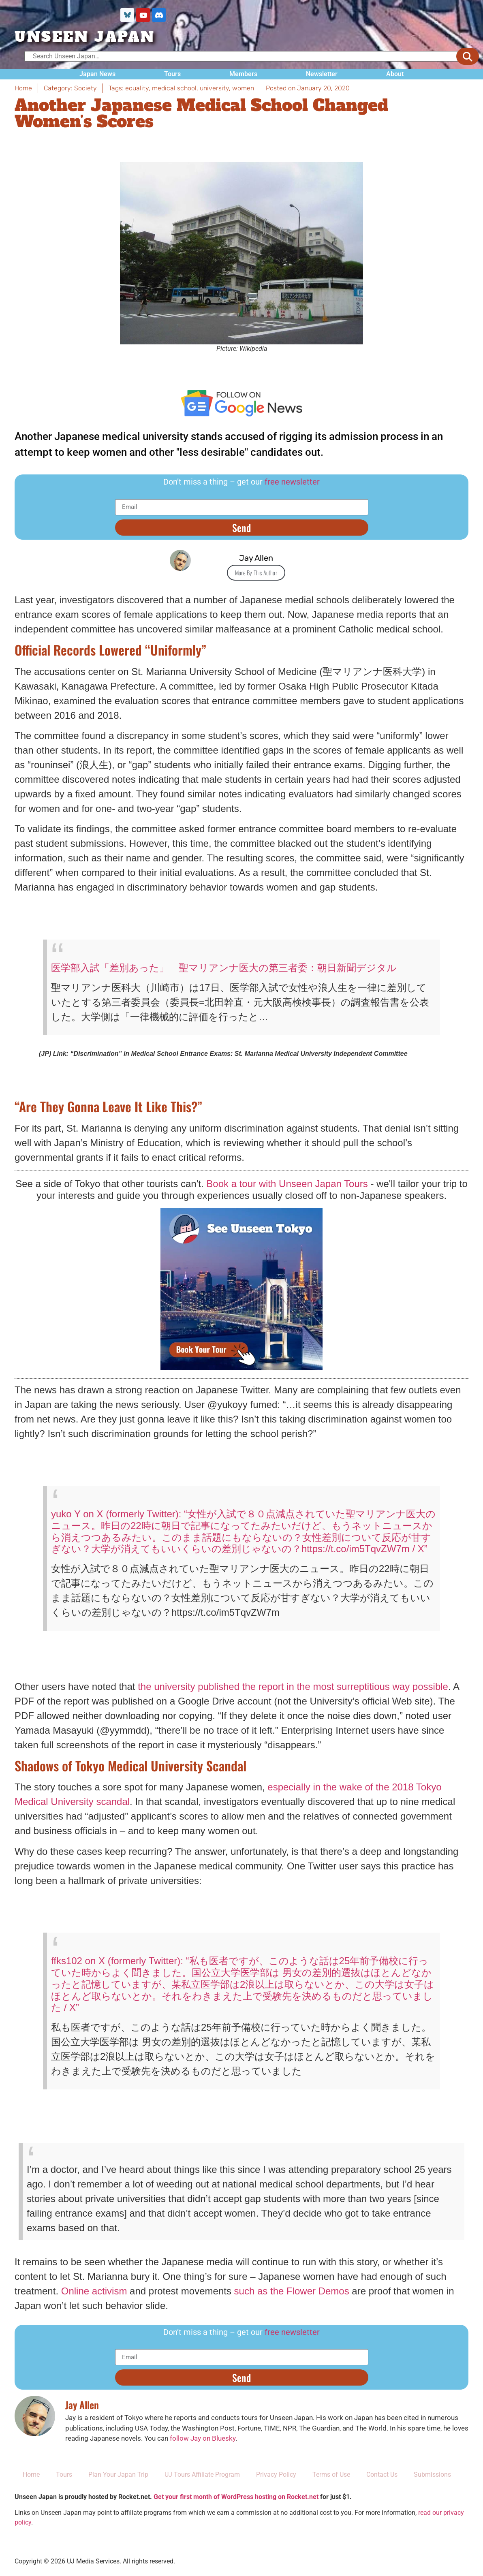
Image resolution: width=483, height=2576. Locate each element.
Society (85, 94)
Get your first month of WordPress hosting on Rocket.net (236, 2502)
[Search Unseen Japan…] (248, 62)
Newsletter (322, 79)
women (243, 94)
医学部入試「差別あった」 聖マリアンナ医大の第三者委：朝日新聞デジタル (224, 973)
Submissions (432, 2480)
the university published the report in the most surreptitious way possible (293, 1692)
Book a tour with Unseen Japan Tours (287, 1189)
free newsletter (292, 487)
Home (31, 2480)
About (395, 79)
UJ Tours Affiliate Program (202, 2480)
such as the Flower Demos (291, 2296)
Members (243, 79)
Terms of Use (331, 2480)
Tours (172, 79)
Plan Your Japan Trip (118, 2480)
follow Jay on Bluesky (202, 2444)
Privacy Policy (276, 2480)
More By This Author (256, 578)
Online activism (94, 2296)
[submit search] (467, 61)
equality (137, 94)
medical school (174, 94)
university (214, 94)
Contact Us (382, 2480)
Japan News (97, 79)
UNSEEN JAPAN (85, 42)
